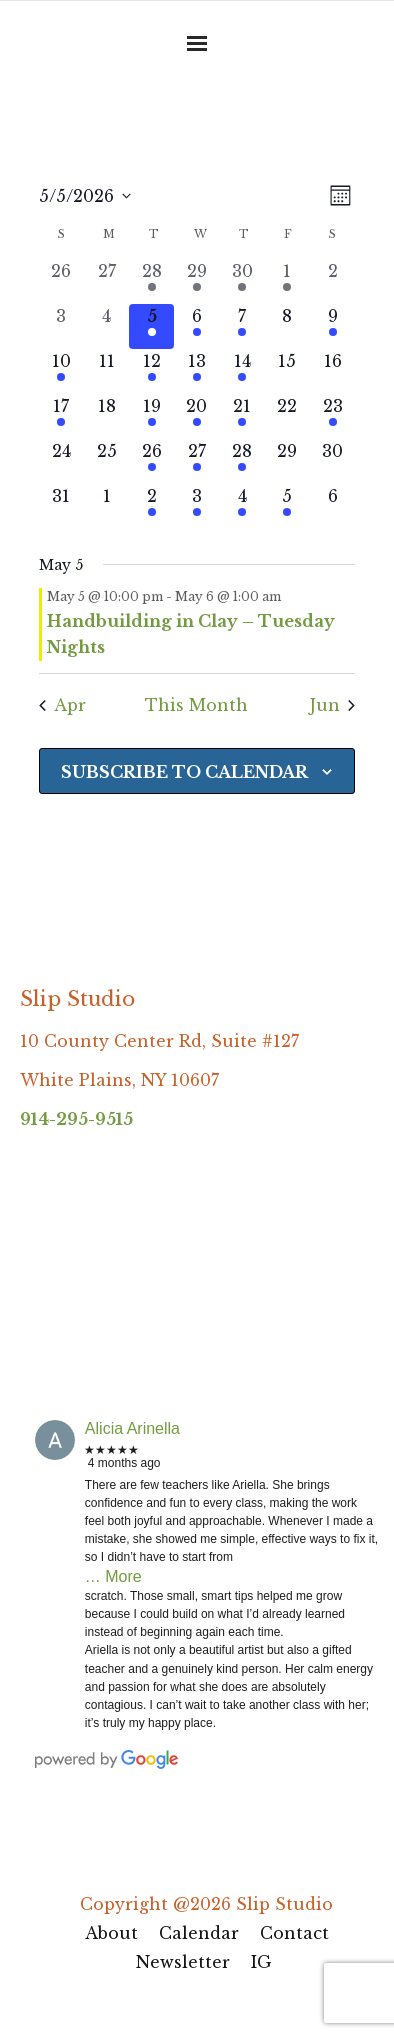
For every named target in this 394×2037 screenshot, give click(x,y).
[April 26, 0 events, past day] (61, 281)
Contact (294, 1933)
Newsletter (183, 1962)
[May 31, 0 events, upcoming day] (61, 506)
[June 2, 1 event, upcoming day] (151, 506)
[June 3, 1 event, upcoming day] (196, 506)
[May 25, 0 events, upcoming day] (106, 461)
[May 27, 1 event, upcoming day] (196, 461)
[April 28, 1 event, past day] (151, 281)
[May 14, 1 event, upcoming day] (242, 371)
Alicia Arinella (132, 1428)
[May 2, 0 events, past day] (332, 281)
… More (113, 1576)
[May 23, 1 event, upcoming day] (332, 416)
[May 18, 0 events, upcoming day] (106, 416)
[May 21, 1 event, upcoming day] (242, 416)
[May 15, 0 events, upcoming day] (287, 371)
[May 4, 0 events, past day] (106, 326)
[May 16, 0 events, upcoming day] (332, 371)
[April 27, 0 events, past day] (106, 281)
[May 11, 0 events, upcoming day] (106, 371)
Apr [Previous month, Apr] (62, 705)
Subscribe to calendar (184, 772)
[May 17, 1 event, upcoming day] (61, 416)
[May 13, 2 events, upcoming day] (196, 371)
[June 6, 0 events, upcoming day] (332, 506)
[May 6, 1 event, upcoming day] (196, 326)
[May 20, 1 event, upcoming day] (196, 416)
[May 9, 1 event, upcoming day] (332, 326)
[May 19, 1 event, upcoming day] (151, 416)
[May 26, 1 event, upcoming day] (151, 461)
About (111, 1933)
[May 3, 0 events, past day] (61, 326)
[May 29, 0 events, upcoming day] (287, 461)
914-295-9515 (76, 1119)
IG (261, 1962)
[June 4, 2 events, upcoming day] (242, 506)
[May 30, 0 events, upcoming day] (332, 461)
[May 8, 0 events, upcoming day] (287, 326)
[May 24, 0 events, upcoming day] (61, 461)
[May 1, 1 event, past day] (287, 281)
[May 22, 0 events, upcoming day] (287, 416)
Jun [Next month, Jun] (332, 705)
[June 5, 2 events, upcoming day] (287, 506)
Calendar (199, 1933)
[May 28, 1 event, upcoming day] (242, 461)
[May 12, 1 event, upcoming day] (151, 371)
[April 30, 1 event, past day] (242, 281)
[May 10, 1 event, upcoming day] (61, 371)
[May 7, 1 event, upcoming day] (242, 326)
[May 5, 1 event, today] (151, 326)
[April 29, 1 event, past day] (196, 281)
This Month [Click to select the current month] (196, 705)
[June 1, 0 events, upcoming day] (106, 506)
